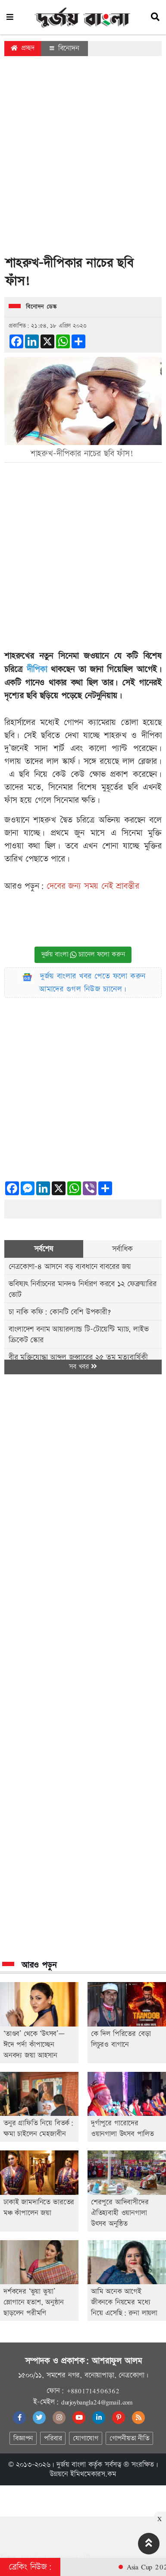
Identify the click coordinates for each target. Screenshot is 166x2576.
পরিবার (53, 2438)
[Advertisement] (81, 158)
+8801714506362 (92, 2391)
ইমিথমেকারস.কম (93, 2474)
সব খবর (83, 1367)
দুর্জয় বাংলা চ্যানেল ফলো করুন (83, 955)
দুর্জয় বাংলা (71, 2464)
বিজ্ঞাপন (23, 2438)
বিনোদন (64, 48)
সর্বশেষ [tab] (43, 1249)
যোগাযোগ (85, 2438)
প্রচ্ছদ (22, 48)
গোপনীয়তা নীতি (129, 2438)
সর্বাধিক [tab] (122, 1249)
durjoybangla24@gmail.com (97, 2402)
